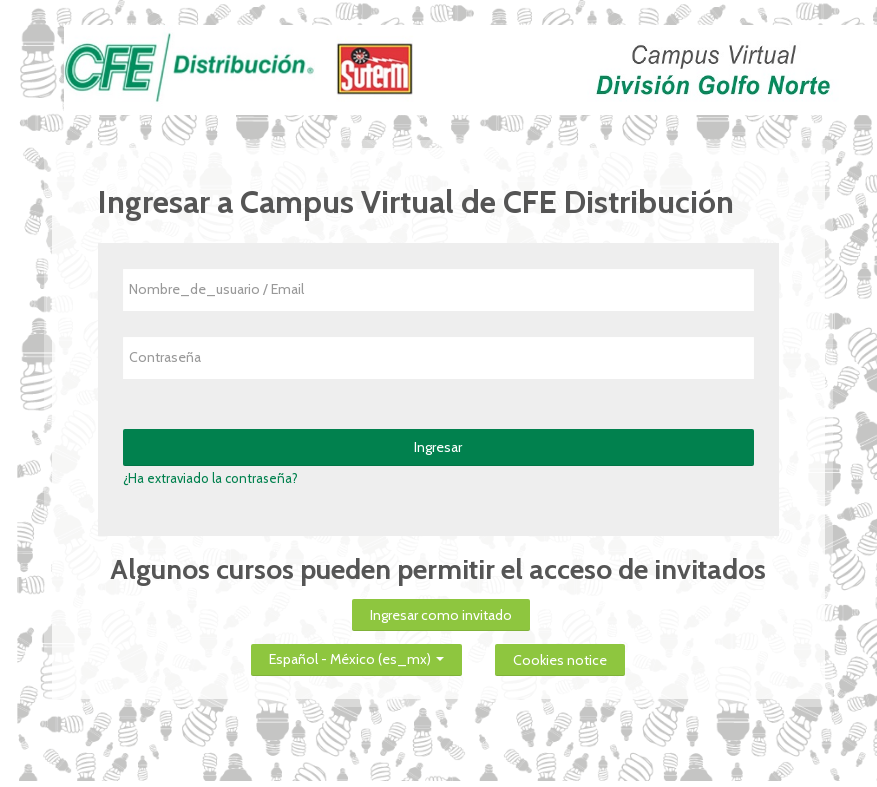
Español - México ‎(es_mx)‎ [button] (356, 655)
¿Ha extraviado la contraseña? (210, 478)
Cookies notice (560, 660)
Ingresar (438, 447)
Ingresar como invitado (441, 615)
